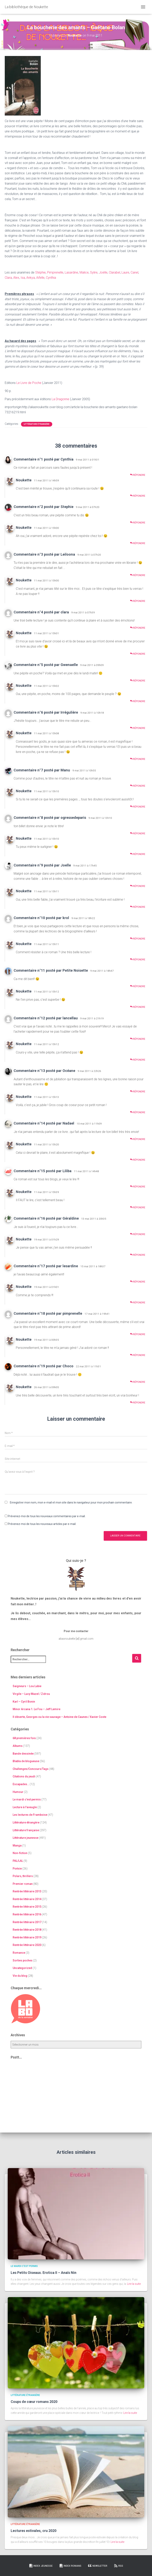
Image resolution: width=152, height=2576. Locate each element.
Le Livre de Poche (28, 383)
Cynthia (51, 277)
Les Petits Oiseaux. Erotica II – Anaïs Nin (43, 2273)
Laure (125, 272)
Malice (84, 272)
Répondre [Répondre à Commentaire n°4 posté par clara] (137, 627)
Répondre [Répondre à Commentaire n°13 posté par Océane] (137, 1091)
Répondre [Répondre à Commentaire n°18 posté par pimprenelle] (137, 1334)
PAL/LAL (18, 1860)
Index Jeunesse (41, 2566)
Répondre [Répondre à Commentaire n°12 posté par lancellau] (137, 1038)
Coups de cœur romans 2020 (34, 2402)
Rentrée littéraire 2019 (27, 1937)
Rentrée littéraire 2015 (27, 1906)
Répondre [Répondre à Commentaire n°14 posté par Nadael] (137, 1139)
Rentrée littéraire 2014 (27, 1899)
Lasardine (71, 272)
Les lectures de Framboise (30, 1814)
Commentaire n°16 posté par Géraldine (46, 1218)
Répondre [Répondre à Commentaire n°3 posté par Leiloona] (137, 575)
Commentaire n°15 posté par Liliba (42, 1171)
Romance (19, 1952)
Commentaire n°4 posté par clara (41, 612)
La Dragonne (60, 399)
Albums (18, 1745)
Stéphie (40, 272)
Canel (134, 272)
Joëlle (103, 272)
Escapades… (21, 1784)
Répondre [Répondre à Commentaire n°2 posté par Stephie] (137, 522)
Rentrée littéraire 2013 (27, 1891)
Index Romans (70, 2566)
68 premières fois (24, 1738)
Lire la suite (134, 2283)
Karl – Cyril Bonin (24, 1701)
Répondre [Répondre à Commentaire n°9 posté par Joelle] (137, 886)
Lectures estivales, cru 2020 (33, 2531)
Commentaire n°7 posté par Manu (42, 770)
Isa (23, 277)
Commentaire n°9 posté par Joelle (42, 865)
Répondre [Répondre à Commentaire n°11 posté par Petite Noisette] (137, 986)
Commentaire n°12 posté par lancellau (46, 1018)
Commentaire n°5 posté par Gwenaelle (46, 665)
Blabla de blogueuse (26, 1761)
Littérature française (26, 1830)
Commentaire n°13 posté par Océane (44, 1071)
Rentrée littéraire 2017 (27, 1922)
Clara (8, 277)
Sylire (94, 272)
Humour (18, 1791)
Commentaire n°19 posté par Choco (43, 1366)
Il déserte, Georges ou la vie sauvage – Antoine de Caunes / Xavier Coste (59, 1716)
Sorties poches (22, 1960)
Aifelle (40, 277)
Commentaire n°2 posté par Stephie (43, 507)
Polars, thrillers (23, 1876)
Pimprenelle (55, 272)
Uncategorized (22, 1968)
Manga (17, 1845)
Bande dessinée (23, 1753)
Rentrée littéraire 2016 (27, 1914)
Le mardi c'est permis (27, 1799)
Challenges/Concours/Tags (30, 1768)
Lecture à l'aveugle (25, 1807)
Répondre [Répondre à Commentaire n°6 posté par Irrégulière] (137, 728)
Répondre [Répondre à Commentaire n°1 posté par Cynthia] (137, 474)
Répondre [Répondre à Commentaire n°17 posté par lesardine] (137, 1281)
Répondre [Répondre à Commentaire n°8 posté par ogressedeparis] (137, 833)
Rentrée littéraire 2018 (27, 1929)
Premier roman (23, 1883)
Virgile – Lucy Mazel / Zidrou (31, 1693)
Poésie (17, 1868)
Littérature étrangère (36, 424)
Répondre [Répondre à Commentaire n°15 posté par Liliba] (137, 1186)
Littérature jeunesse (25, 1837)
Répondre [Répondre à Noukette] (137, 495)
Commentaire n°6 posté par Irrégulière (46, 712)
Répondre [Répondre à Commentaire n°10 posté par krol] (137, 938)
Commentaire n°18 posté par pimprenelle (48, 1313)
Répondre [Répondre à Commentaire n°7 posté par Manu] (137, 785)
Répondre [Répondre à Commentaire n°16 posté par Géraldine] (137, 1234)
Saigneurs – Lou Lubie (27, 1686)
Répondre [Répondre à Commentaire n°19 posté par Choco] (137, 1381)
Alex (16, 277)
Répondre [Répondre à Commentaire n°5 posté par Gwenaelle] (137, 680)
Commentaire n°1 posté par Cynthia (43, 459)
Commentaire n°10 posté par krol (41, 918)
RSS (118, 2566)
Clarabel (114, 272)
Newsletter (97, 2566)
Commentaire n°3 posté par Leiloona (44, 554)
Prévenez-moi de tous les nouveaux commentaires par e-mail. (47, 1516)
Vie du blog (20, 1975)
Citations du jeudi (24, 1776)
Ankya (30, 277)
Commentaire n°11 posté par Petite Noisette (51, 970)
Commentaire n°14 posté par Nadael (44, 1123)
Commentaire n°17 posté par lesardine (46, 1266)
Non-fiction (20, 1853)
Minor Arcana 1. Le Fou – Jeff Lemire (36, 1709)
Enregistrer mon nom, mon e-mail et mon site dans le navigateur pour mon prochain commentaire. (71, 1502)
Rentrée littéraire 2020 (27, 1945)
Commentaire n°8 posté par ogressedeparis (50, 817)
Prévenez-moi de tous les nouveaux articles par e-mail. (42, 1524)
